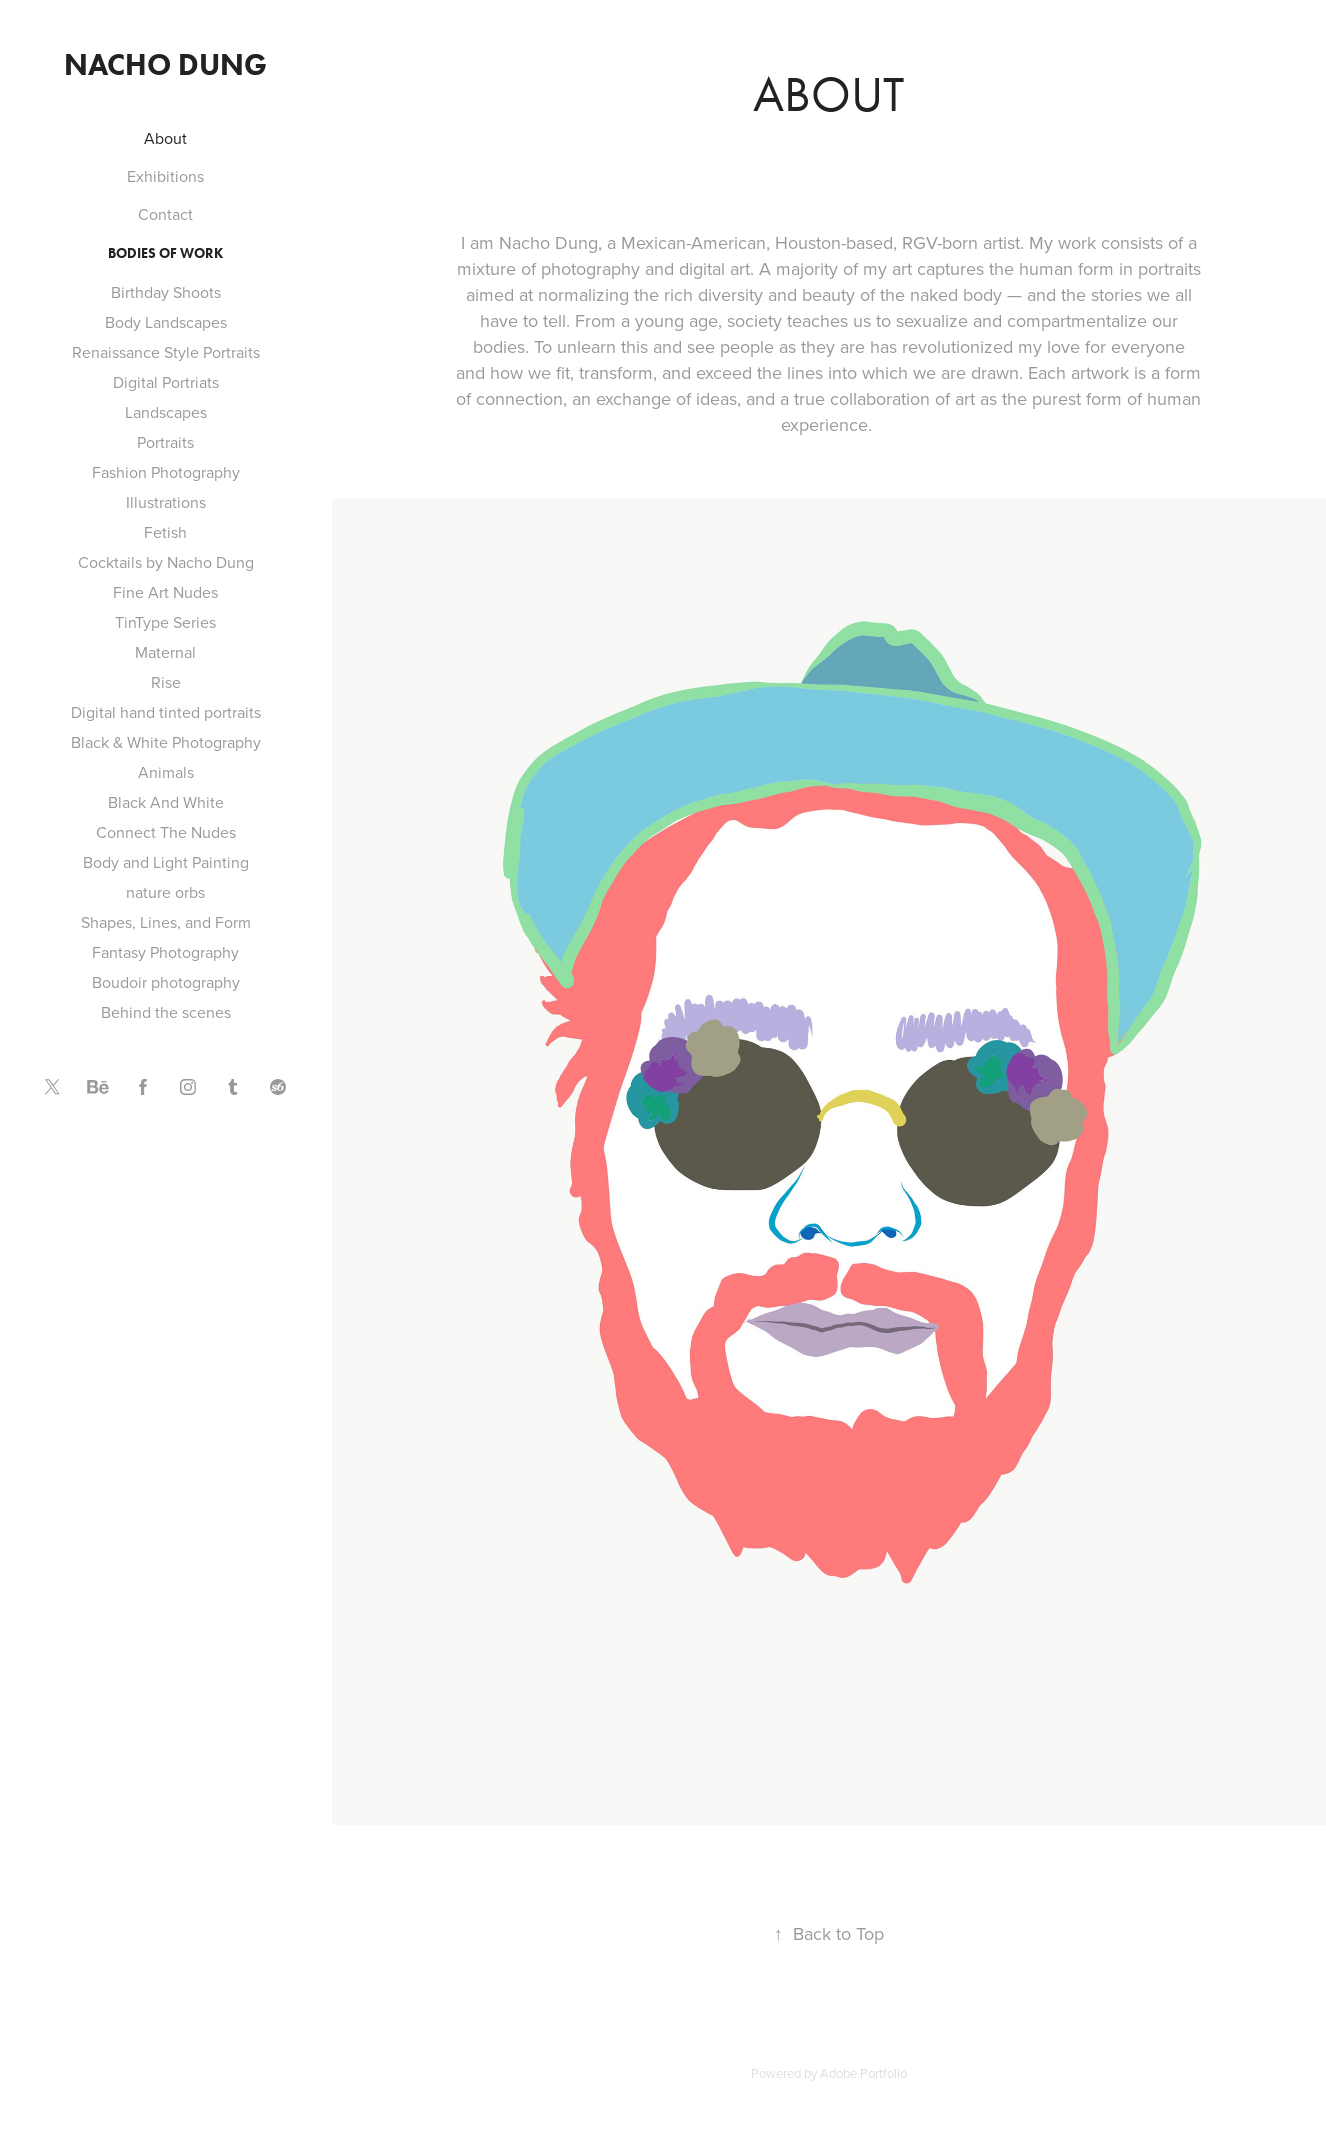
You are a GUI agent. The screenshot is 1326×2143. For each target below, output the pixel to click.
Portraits (165, 442)
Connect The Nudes (166, 832)
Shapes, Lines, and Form (166, 922)
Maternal (165, 652)
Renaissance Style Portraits (166, 352)
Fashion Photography (166, 472)
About (165, 138)
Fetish (165, 532)
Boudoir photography (166, 982)
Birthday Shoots (166, 292)
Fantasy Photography (165, 952)
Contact (165, 214)
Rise (166, 682)
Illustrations (166, 502)
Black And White (166, 802)
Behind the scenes (166, 1012)
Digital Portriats (166, 382)
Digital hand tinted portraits (166, 712)
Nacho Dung (165, 64)
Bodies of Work (165, 253)
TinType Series (165, 622)
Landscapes (166, 412)
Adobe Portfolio (863, 2073)
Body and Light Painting (166, 862)
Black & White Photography (166, 742)
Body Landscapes (166, 322)
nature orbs (165, 892)
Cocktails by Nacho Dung (166, 562)
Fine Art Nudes (165, 592)
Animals (166, 772)
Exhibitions (165, 176)
